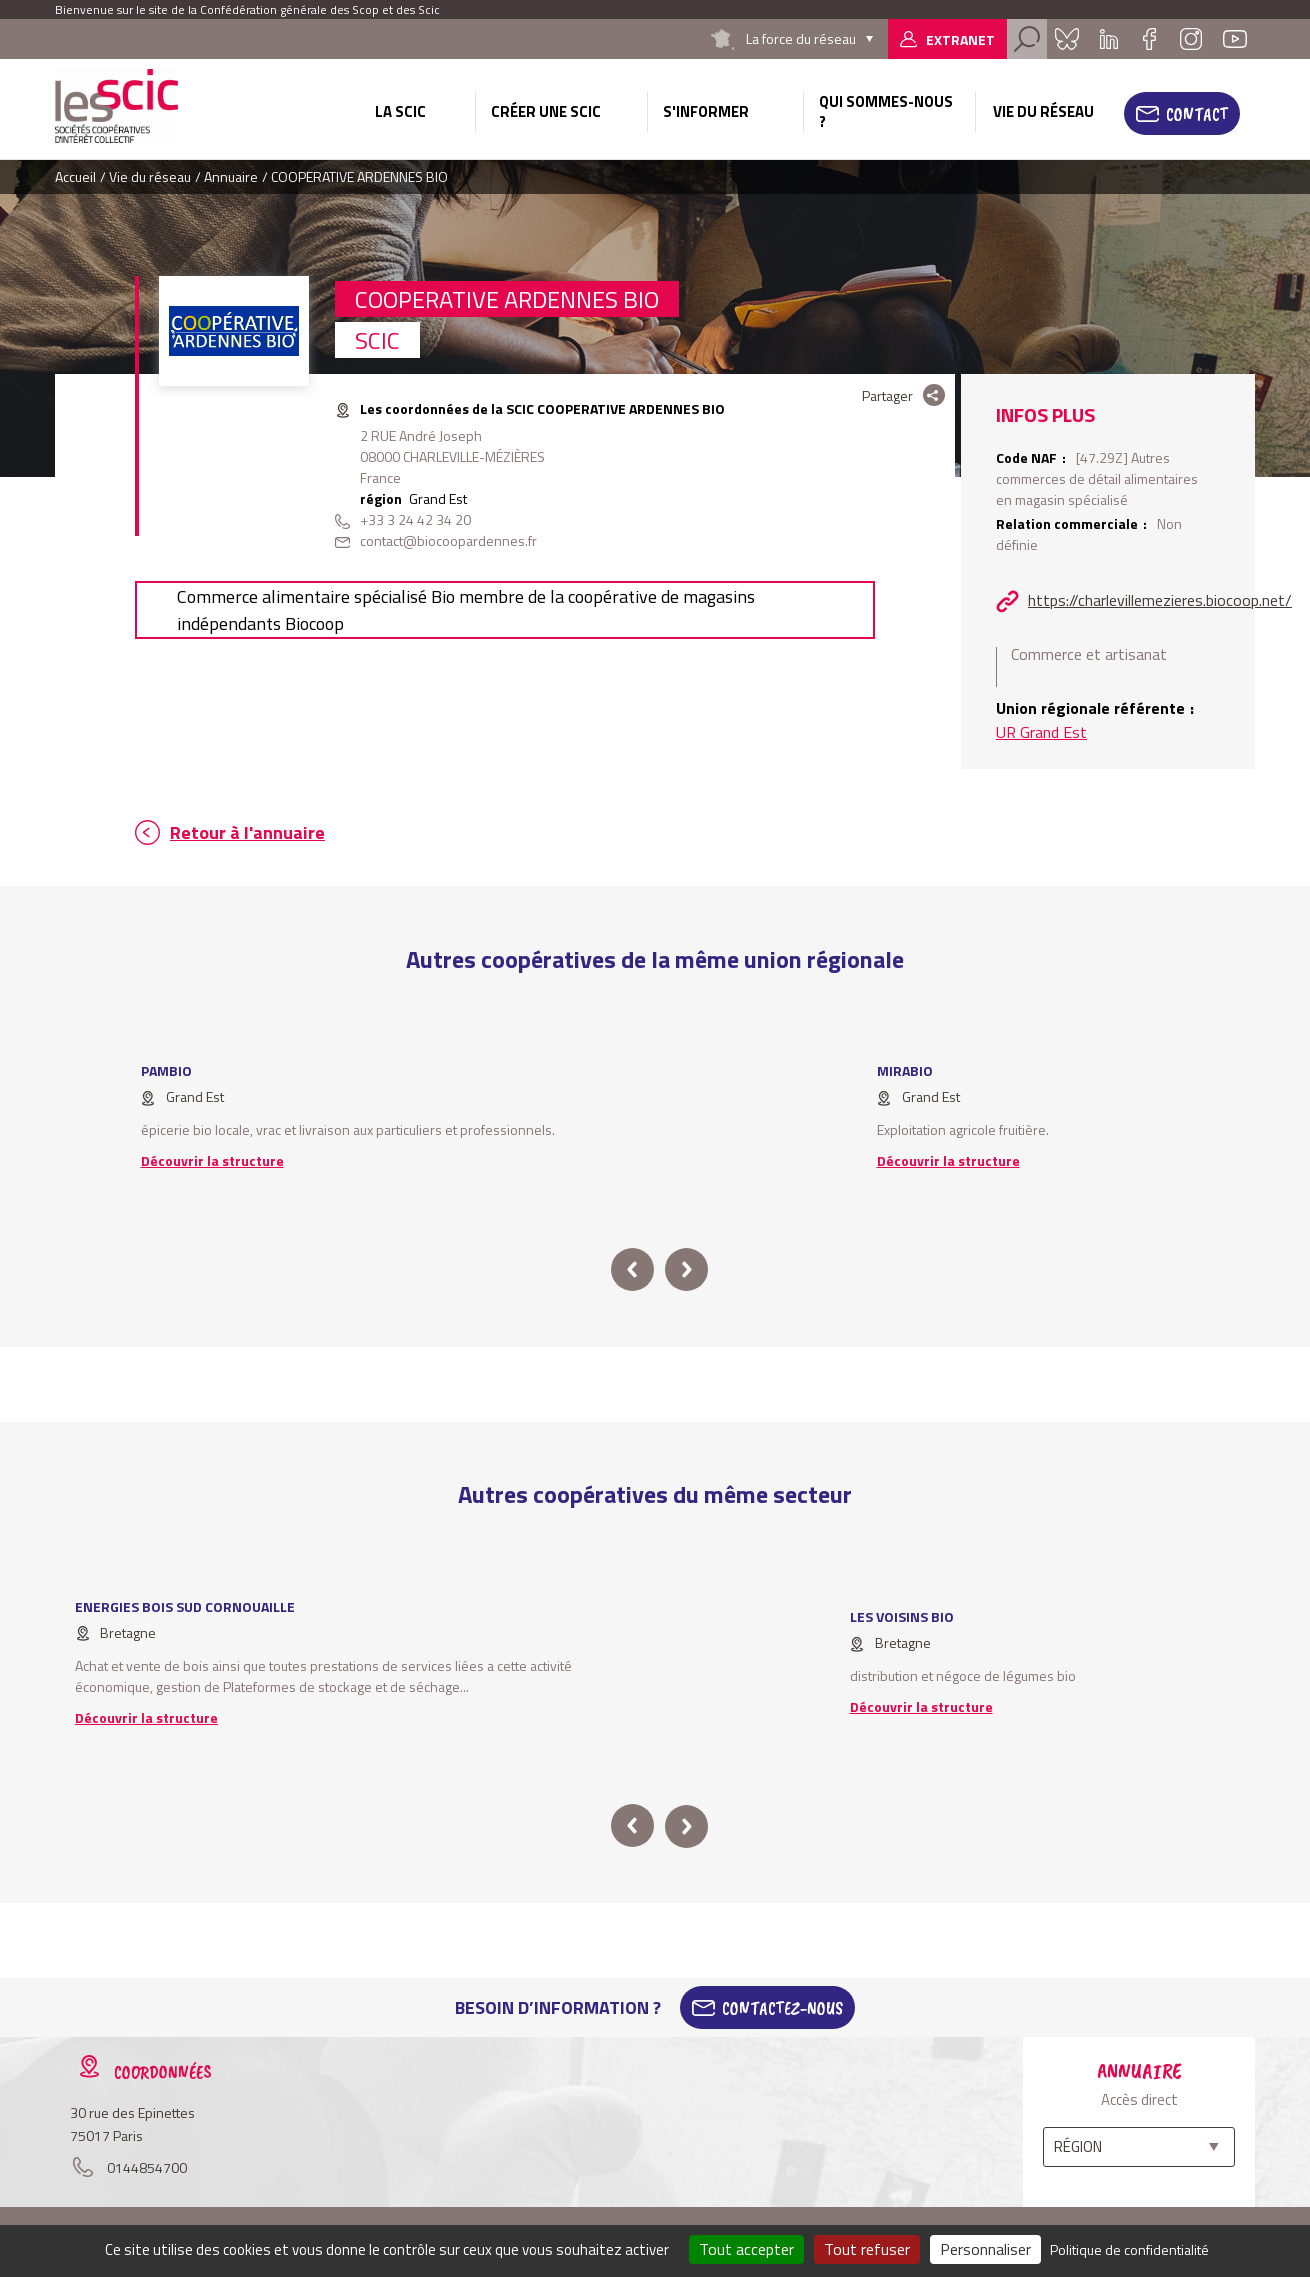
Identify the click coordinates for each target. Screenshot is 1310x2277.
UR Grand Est (1041, 732)
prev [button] (632, 1269)
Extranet (960, 39)
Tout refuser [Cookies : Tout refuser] (867, 2249)
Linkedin (1109, 39)
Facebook (1149, 39)
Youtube (1235, 39)
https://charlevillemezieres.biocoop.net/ (1160, 600)
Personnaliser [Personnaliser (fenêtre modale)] (985, 2249)
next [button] (686, 1269)
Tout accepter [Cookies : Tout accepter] (746, 2249)
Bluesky (1067, 39)
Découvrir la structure (212, 1160)
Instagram (1191, 39)
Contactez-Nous (782, 2008)
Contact (1197, 114)
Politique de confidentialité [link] (1129, 2249)
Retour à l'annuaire (247, 832)
